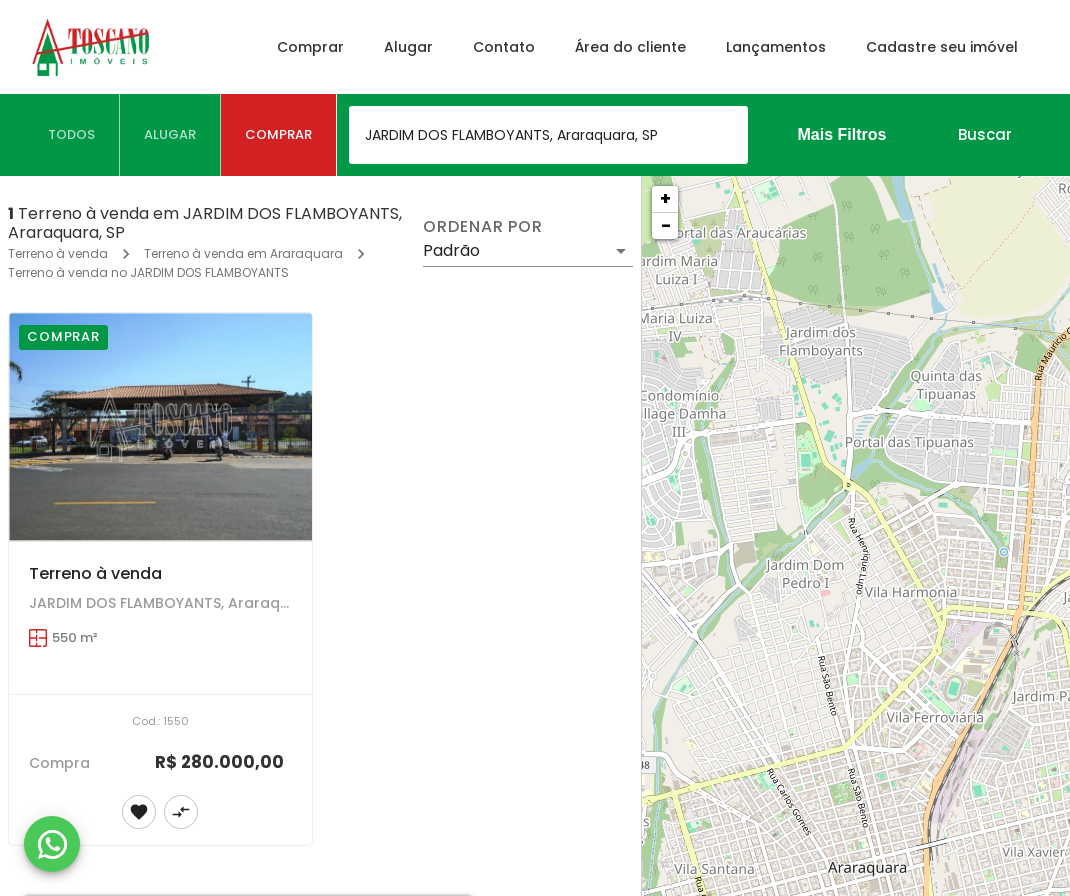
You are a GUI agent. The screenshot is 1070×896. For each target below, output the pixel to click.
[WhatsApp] (52, 844)
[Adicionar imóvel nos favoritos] (139, 812)
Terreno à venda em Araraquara (243, 253)
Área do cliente (628, 47)
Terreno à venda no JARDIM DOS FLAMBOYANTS (148, 272)
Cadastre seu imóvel (940, 47)
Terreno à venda (58, 253)
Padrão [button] (451, 250)
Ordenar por (483, 227)
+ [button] (665, 198)
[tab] (72, 135)
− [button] (666, 225)
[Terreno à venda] (160, 426)
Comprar (308, 47)
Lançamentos (774, 47)
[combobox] (548, 135)
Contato (502, 47)
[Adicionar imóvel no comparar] (181, 812)
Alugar (406, 47)
